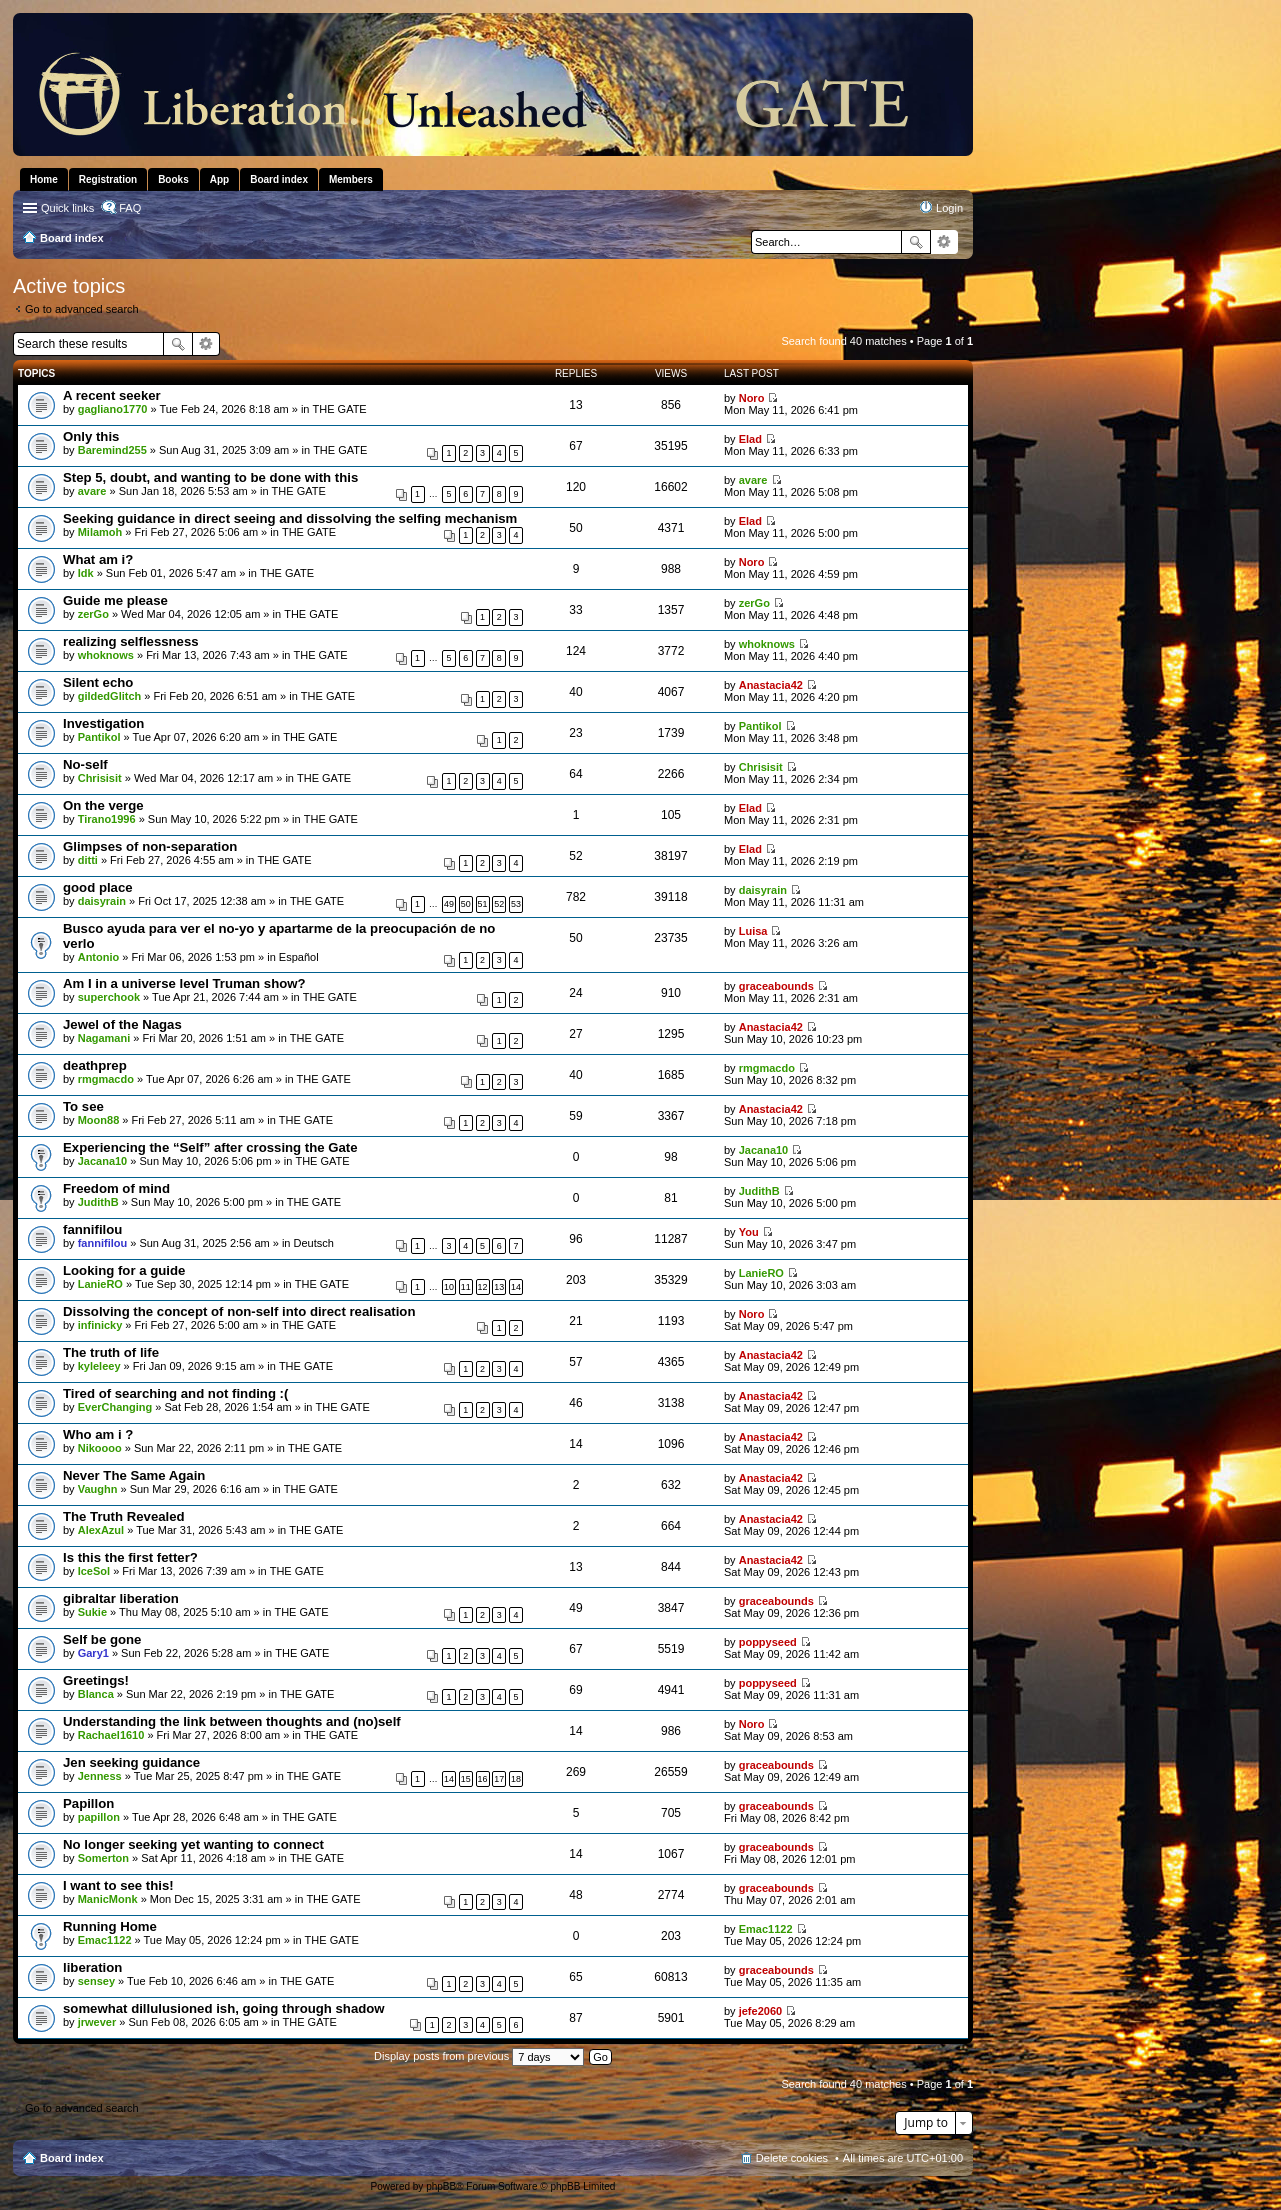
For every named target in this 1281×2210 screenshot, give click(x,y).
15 (466, 1779)
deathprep (95, 1065)
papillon (99, 1817)
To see (83, 1106)
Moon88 (99, 1120)
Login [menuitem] (949, 208)
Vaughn (98, 1489)
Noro (752, 398)
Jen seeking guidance (131, 1762)
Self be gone (102, 1639)
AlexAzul (101, 1530)
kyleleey (99, 1366)
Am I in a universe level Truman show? (184, 983)
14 (516, 1287)
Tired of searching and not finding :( (175, 1393)
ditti (88, 860)
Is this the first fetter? (130, 1557)
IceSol (94, 1571)
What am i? (98, 559)
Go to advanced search (82, 309)
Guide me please (115, 600)
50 (466, 904)
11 (466, 1287)
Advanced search (944, 242)
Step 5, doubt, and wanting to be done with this (210, 477)
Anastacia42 (771, 685)
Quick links (67, 208)
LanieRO (100, 1284)
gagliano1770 (113, 409)
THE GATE (340, 409)
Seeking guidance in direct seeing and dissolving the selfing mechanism (290, 518)
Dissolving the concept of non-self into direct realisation (239, 1311)
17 (499, 1779)
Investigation (103, 723)
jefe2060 (760, 2011)
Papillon (88, 1803)
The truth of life (111, 1352)
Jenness (100, 1776)
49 (449, 904)
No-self (85, 764)
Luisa (753, 931)
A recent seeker (112, 395)
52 (499, 904)
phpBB (441, 2186)
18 (516, 1779)
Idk (86, 573)
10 (449, 1287)
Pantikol (99, 737)
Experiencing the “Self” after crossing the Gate (210, 1147)
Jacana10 (103, 1161)
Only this (91, 436)
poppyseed (768, 1642)
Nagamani (104, 1038)
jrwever (97, 2022)
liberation (92, 1967)
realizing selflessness (131, 641)
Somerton (103, 1858)
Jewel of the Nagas (122, 1024)
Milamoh (100, 532)
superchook (109, 997)
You (749, 1232)
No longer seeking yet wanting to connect (193, 1844)
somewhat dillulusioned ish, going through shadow (224, 2008)
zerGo (93, 614)
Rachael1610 (111, 1735)
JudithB (98, 1202)
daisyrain (102, 901)
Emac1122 (105, 1940)
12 (483, 1287)
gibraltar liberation (121, 1598)
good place (98, 887)
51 (483, 904)
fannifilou (92, 1229)
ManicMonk (108, 1899)
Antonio (99, 957)
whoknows (106, 655)
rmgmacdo (106, 1079)
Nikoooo (100, 1448)
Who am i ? (98, 1434)
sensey (96, 1981)
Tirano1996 (107, 819)
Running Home (110, 1926)
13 (499, 1287)
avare (92, 491)
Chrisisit (100, 778)
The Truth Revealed (124, 1516)
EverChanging (115, 1407)
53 (516, 904)
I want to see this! (118, 1885)
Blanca (96, 1694)
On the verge (103, 805)
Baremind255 (112, 450)
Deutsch (314, 1243)
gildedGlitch (110, 696)
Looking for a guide (124, 1270)
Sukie (92, 1612)
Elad (750, 439)
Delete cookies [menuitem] (792, 2158)
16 (483, 1779)
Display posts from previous (479, 2056)
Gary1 (93, 1653)
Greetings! (96, 1680)
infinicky (100, 1325)
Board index (72, 2158)
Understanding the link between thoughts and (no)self (232, 1721)
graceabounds (776, 986)
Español (299, 957)
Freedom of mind (116, 1188)
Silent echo (98, 682)
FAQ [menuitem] (130, 208)
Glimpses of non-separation (150, 846)
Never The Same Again (134, 1475)
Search (916, 242)
